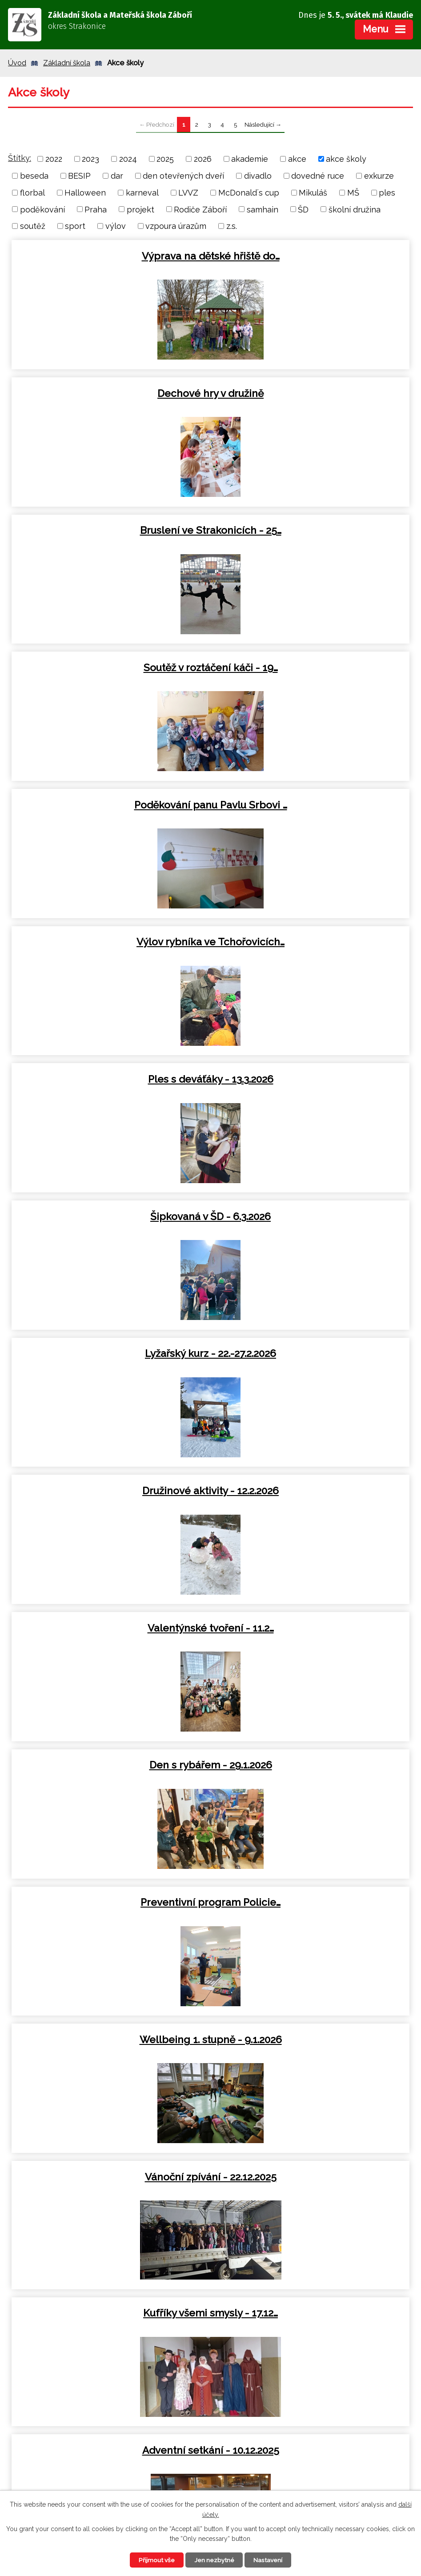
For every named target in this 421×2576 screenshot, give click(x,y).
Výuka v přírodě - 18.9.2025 (109, 2177)
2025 (165, 159)
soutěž (32, 226)
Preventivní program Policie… (109, 1079)
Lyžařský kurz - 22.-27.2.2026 (109, 805)
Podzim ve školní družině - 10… (109, 2039)
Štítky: (19, 158)
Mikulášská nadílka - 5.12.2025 (312, 1353)
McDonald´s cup (248, 192)
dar (117, 175)
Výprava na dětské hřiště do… (109, 256)
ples (387, 192)
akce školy (346, 159)
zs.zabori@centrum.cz (325, 2443)
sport (75, 226)
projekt (140, 209)
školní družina (355, 209)
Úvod (17, 63)
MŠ (353, 192)
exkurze (379, 175)
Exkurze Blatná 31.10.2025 (109, 1765)
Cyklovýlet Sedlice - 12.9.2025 (311, 2177)
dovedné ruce (317, 175)
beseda (34, 175)
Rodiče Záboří (200, 209)
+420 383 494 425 (320, 2429)
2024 (128, 159)
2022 (53, 159)
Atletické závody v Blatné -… (311, 2039)
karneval (142, 192)
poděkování (42, 209)
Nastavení (270, 2559)
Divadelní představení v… (311, 1628)
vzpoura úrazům (175, 226)
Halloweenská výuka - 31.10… (312, 1765)
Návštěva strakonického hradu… (312, 1490)
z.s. (231, 226)
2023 (90, 159)
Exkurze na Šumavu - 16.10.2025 (312, 1902)
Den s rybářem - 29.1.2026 (311, 942)
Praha (95, 209)
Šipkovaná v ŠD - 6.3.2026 (312, 667)
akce (297, 159)
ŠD (303, 209)
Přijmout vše (154, 2559)
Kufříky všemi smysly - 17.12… (312, 1216)
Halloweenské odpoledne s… (109, 1902)
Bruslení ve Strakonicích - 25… (109, 393)
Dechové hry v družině (312, 256)
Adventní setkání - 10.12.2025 (109, 1353)
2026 (203, 159)
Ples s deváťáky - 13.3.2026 (109, 667)
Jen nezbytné (214, 2559)
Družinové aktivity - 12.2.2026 (312, 805)
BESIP (79, 175)
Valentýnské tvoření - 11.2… (109, 942)
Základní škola (66, 63)
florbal (32, 192)
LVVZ (188, 192)
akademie (249, 159)
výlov (115, 226)
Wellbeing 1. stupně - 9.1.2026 (312, 1079)
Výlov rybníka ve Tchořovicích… (312, 530)
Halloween (85, 192)
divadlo (258, 175)
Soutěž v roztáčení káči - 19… (312, 393)
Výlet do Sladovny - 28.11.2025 (109, 1628)
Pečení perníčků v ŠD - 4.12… (109, 1490)
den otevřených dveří (183, 175)
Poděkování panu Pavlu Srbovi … (109, 530)
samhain (262, 209)
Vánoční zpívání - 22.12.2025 (109, 1216)
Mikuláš (313, 192)
